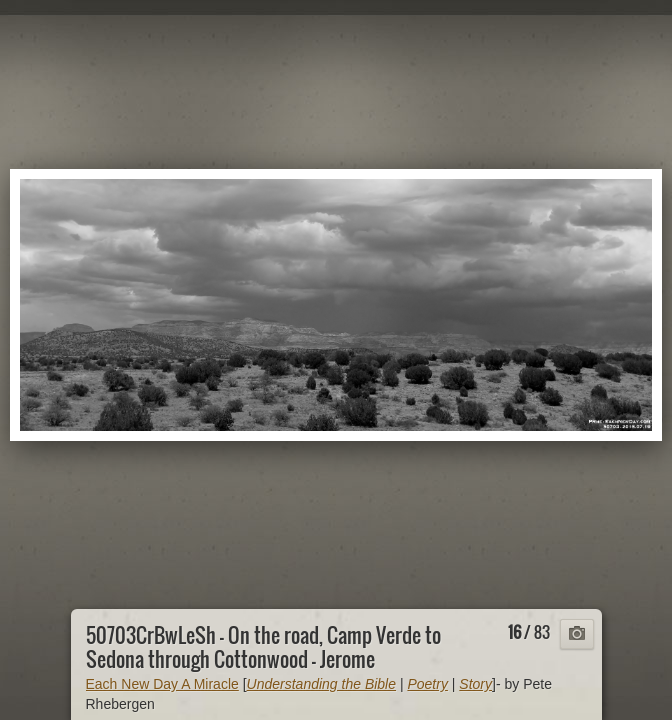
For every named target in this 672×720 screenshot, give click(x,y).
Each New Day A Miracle (162, 684)
